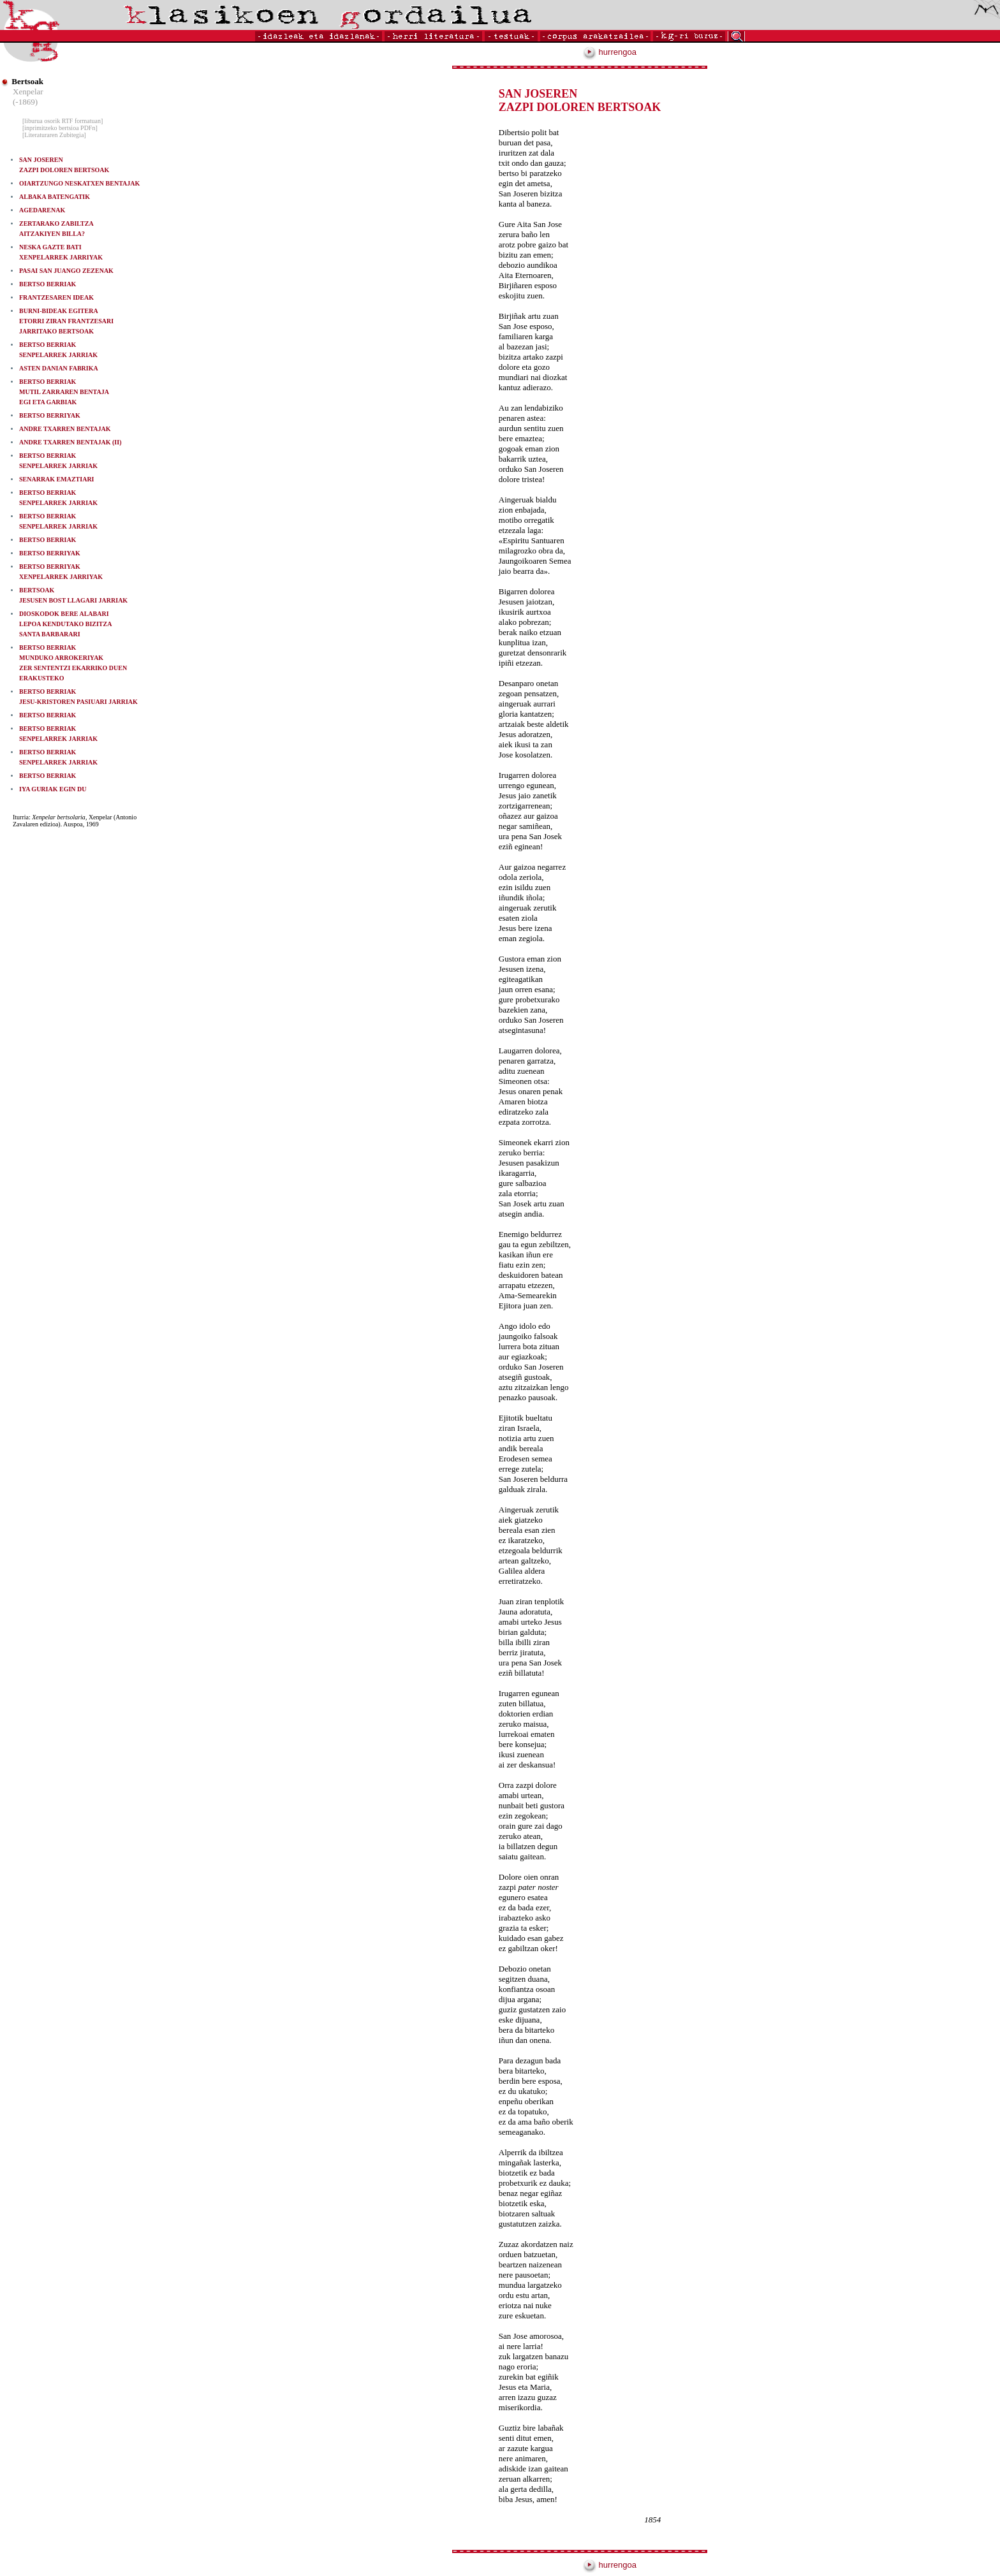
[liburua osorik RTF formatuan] (62, 120)
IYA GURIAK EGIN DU (52, 789)
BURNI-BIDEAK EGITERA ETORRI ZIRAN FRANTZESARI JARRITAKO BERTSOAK (66, 321)
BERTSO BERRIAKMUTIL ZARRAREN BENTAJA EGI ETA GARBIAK (64, 392)
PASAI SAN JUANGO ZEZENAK (66, 270)
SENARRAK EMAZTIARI (56, 479)
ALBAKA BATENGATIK (54, 196)
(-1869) (25, 101)
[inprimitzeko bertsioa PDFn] (60, 127)
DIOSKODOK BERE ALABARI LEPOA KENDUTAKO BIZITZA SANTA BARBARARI (65, 624)
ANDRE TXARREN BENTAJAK (65, 428)
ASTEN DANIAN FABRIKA (58, 368)
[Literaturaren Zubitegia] (54, 134)
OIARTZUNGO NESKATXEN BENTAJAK (79, 183)
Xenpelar (28, 91)
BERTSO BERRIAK (47, 284)
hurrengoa (609, 52)
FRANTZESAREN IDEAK (56, 297)
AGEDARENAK (42, 210)
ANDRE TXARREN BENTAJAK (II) (70, 442)
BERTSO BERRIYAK (49, 415)
